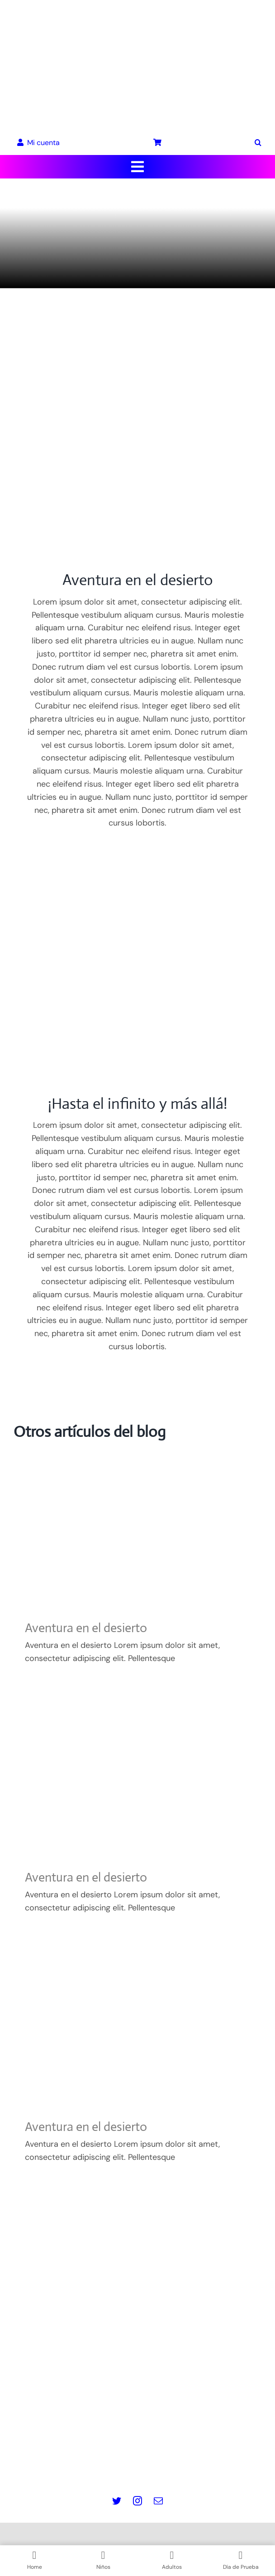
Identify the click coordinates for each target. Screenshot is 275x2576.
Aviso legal (137, 2412)
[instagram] (137, 2501)
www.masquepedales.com (138, 2370)
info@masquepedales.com (138, 2383)
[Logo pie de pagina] (137, 2276)
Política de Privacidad (137, 2426)
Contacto (137, 2464)
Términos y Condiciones (138, 2451)
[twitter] (117, 2501)
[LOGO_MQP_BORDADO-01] (137, 13)
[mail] (158, 2501)
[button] (258, 142)
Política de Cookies (138, 2438)
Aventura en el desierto (86, 1628)
